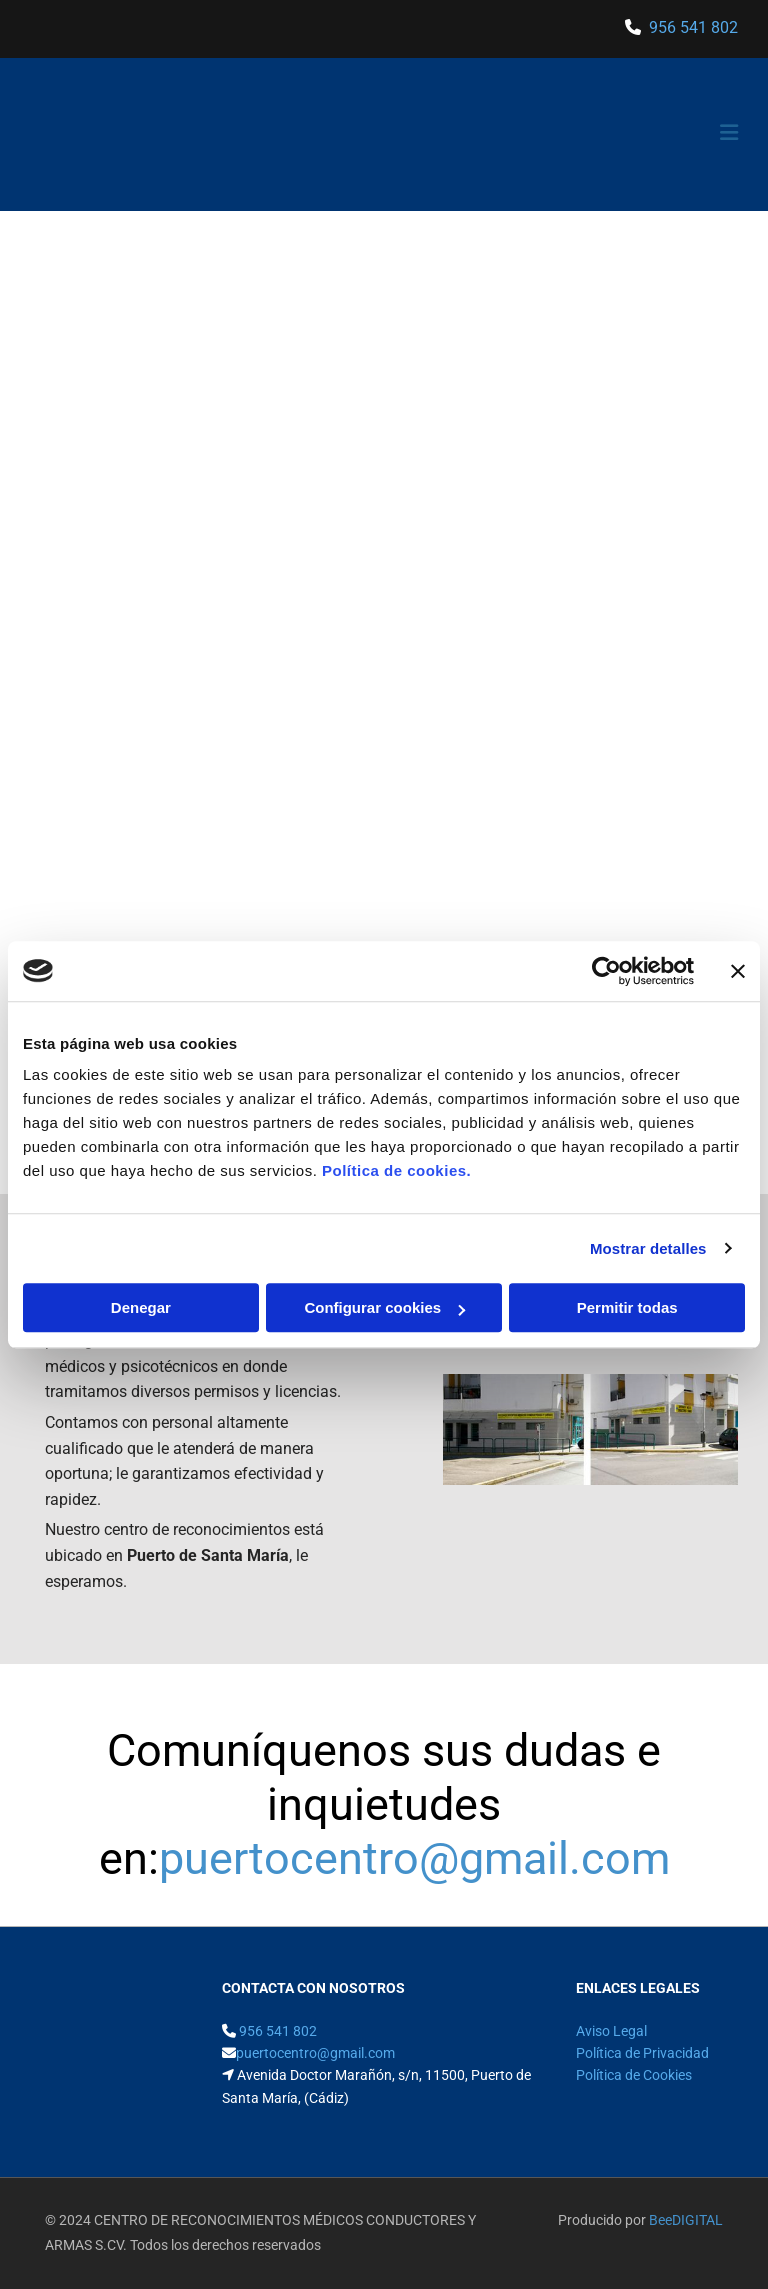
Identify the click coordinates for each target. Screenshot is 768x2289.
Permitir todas (627, 1307)
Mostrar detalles (648, 1248)
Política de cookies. (396, 1170)
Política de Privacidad (642, 2053)
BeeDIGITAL (686, 2220)
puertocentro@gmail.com (414, 1858)
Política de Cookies (634, 2075)
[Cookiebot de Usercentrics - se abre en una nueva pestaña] (606, 971)
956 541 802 (693, 27)
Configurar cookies (384, 1307)
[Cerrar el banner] (738, 971)
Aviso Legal (611, 2031)
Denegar (141, 1307)
